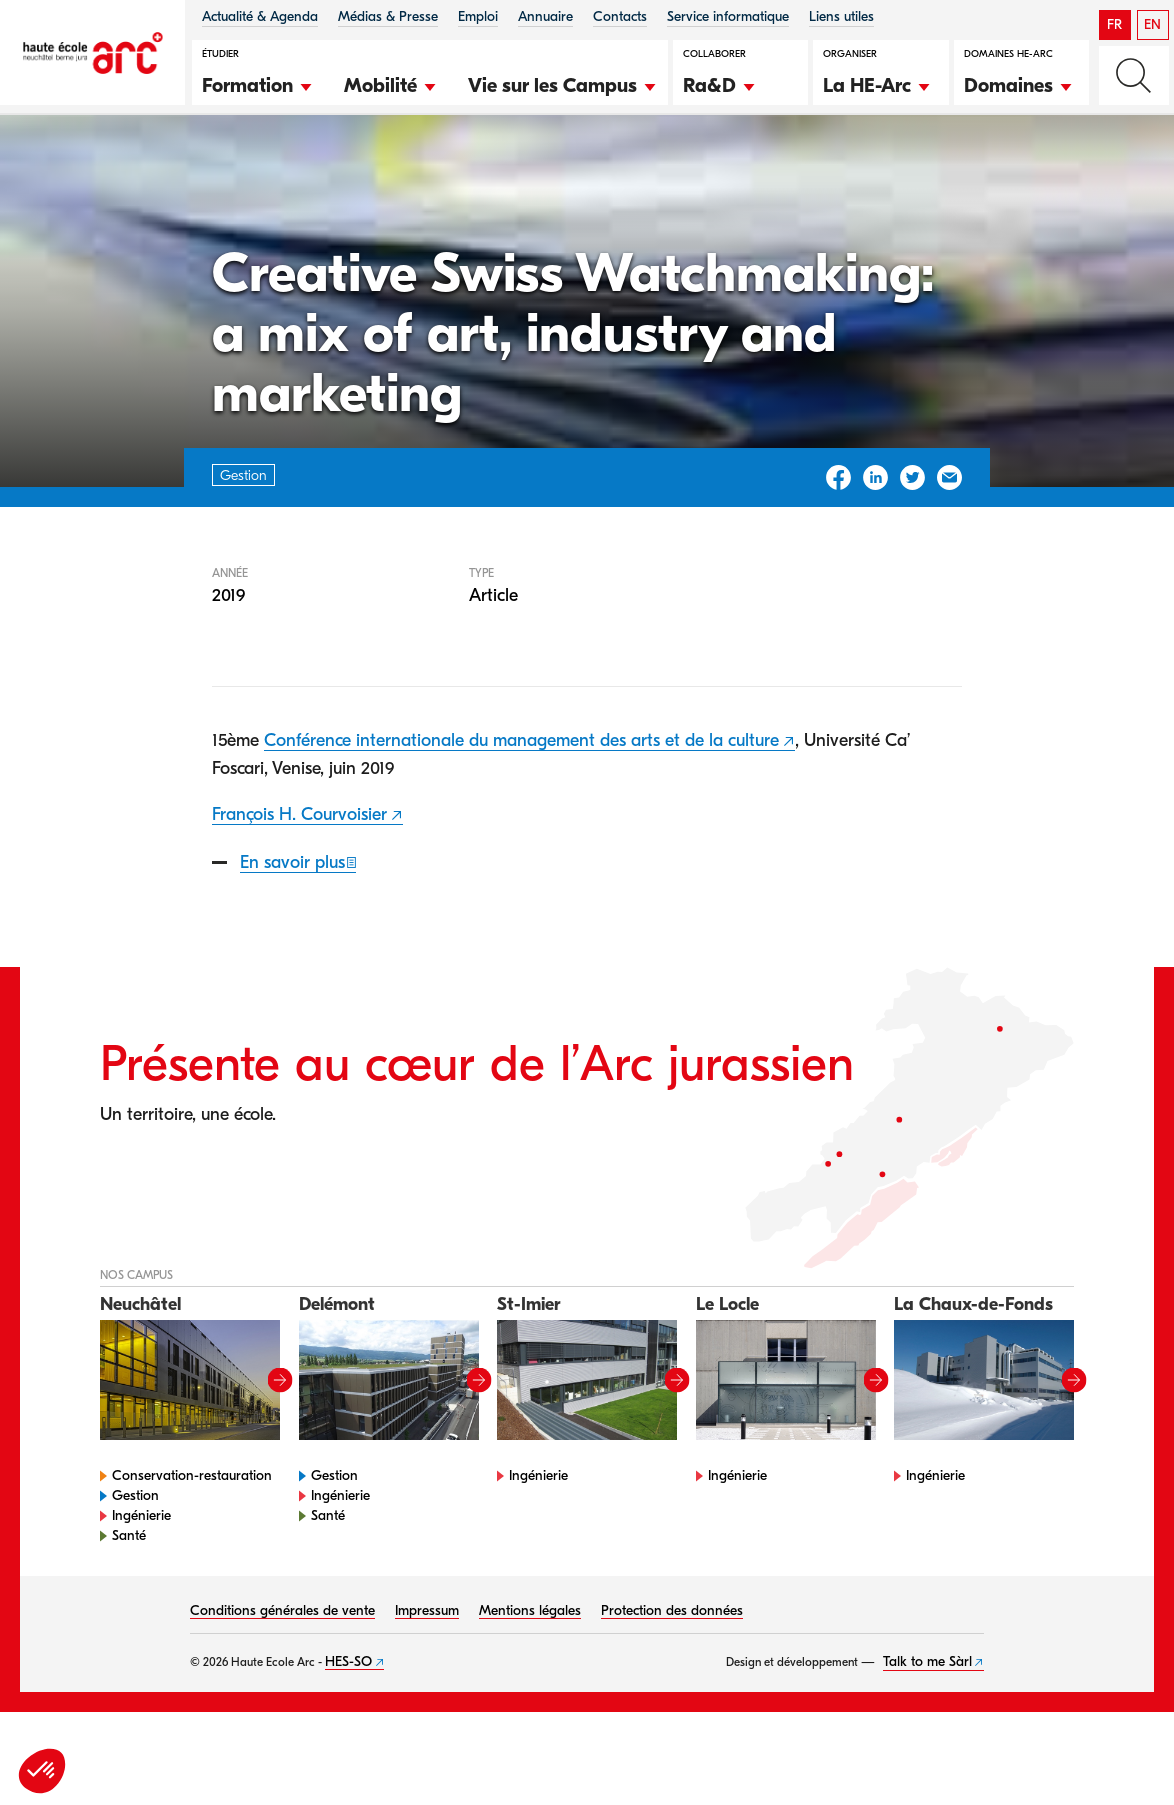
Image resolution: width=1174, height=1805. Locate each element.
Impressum (427, 1673)
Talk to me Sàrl (927, 1724)
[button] (258, 83)
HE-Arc (54, 168)
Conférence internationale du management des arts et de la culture (521, 804)
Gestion (129, 168)
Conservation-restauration (192, 1538)
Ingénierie (141, 1578)
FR (1114, 24)
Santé (129, 1598)
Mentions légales (530, 1673)
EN (1152, 24)
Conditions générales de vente (282, 1673)
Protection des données (672, 1673)
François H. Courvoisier (299, 877)
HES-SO (348, 1724)
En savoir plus (292, 925)
